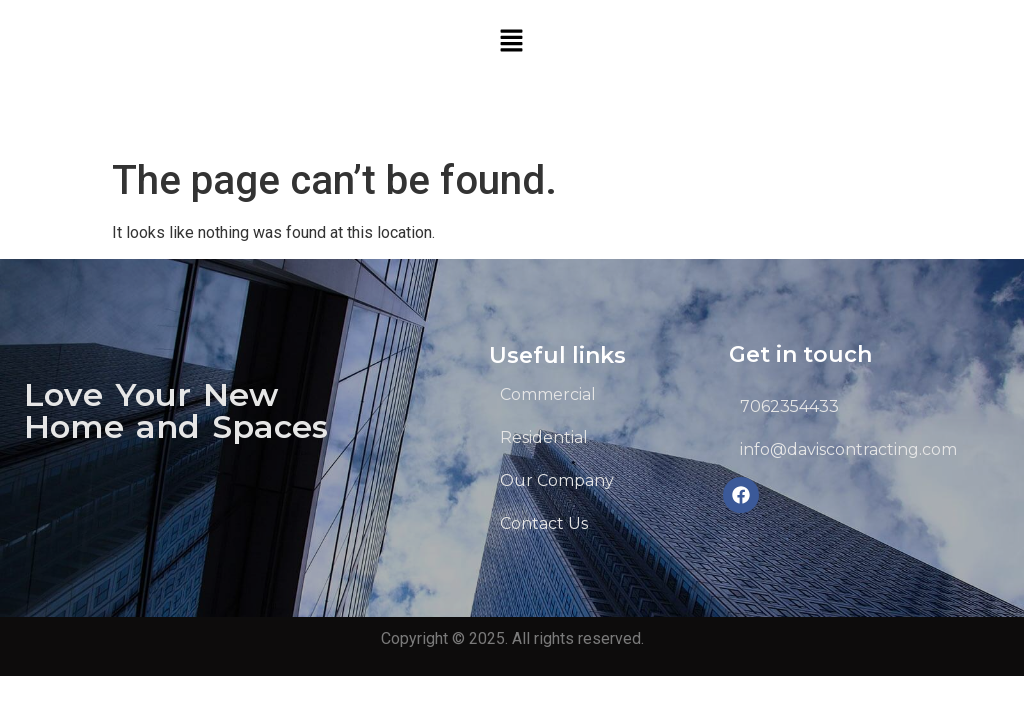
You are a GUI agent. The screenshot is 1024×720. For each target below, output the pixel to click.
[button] (512, 42)
